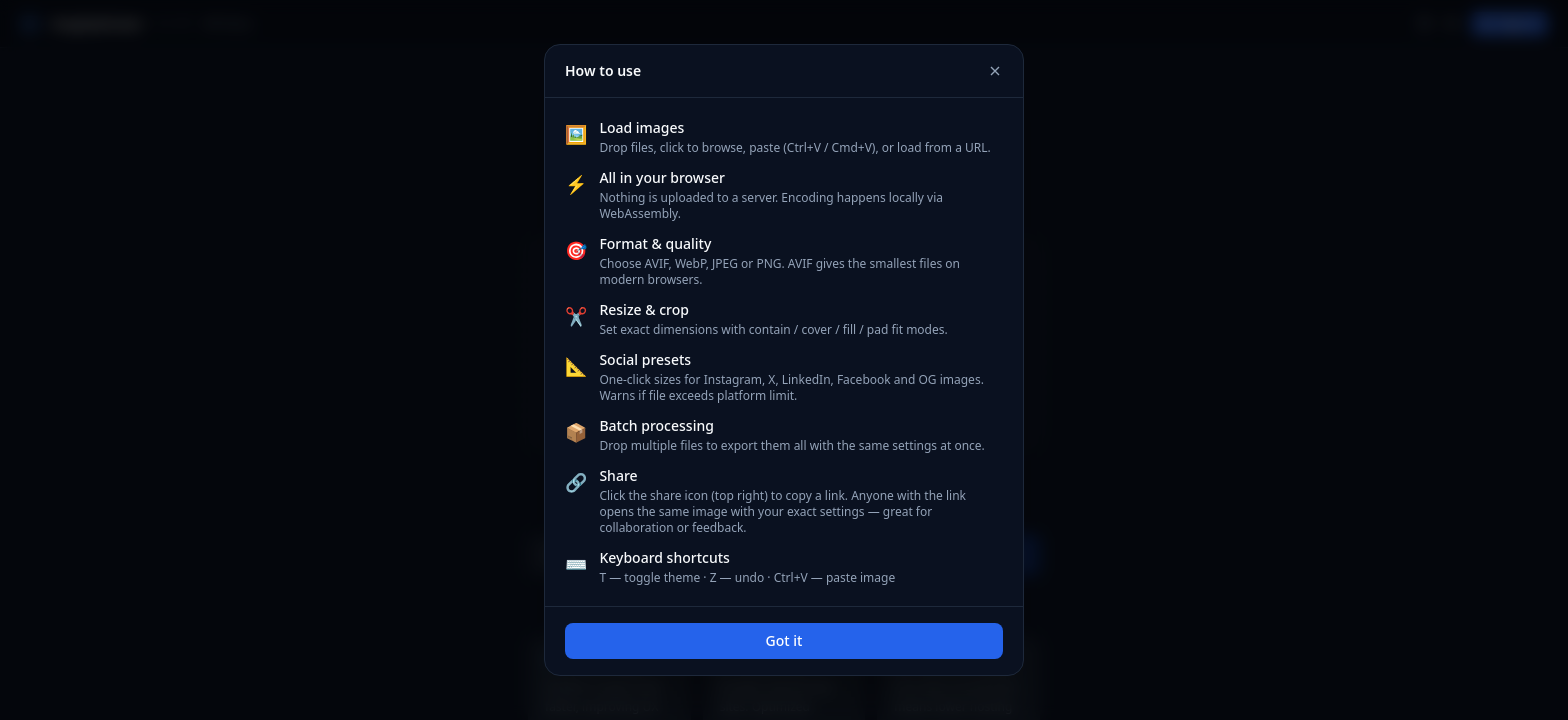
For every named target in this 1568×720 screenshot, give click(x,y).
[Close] (995, 71)
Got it (784, 640)
